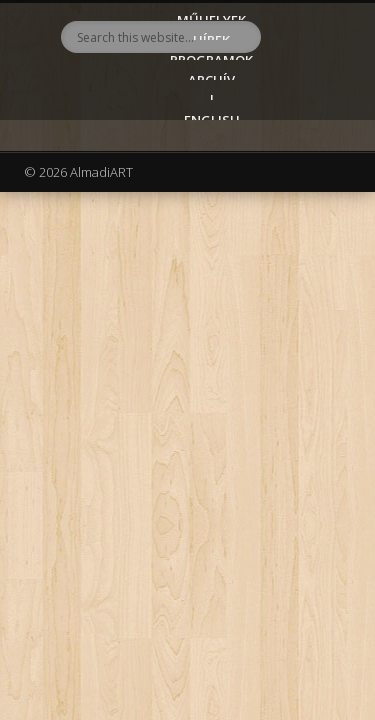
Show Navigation (303, 179)
